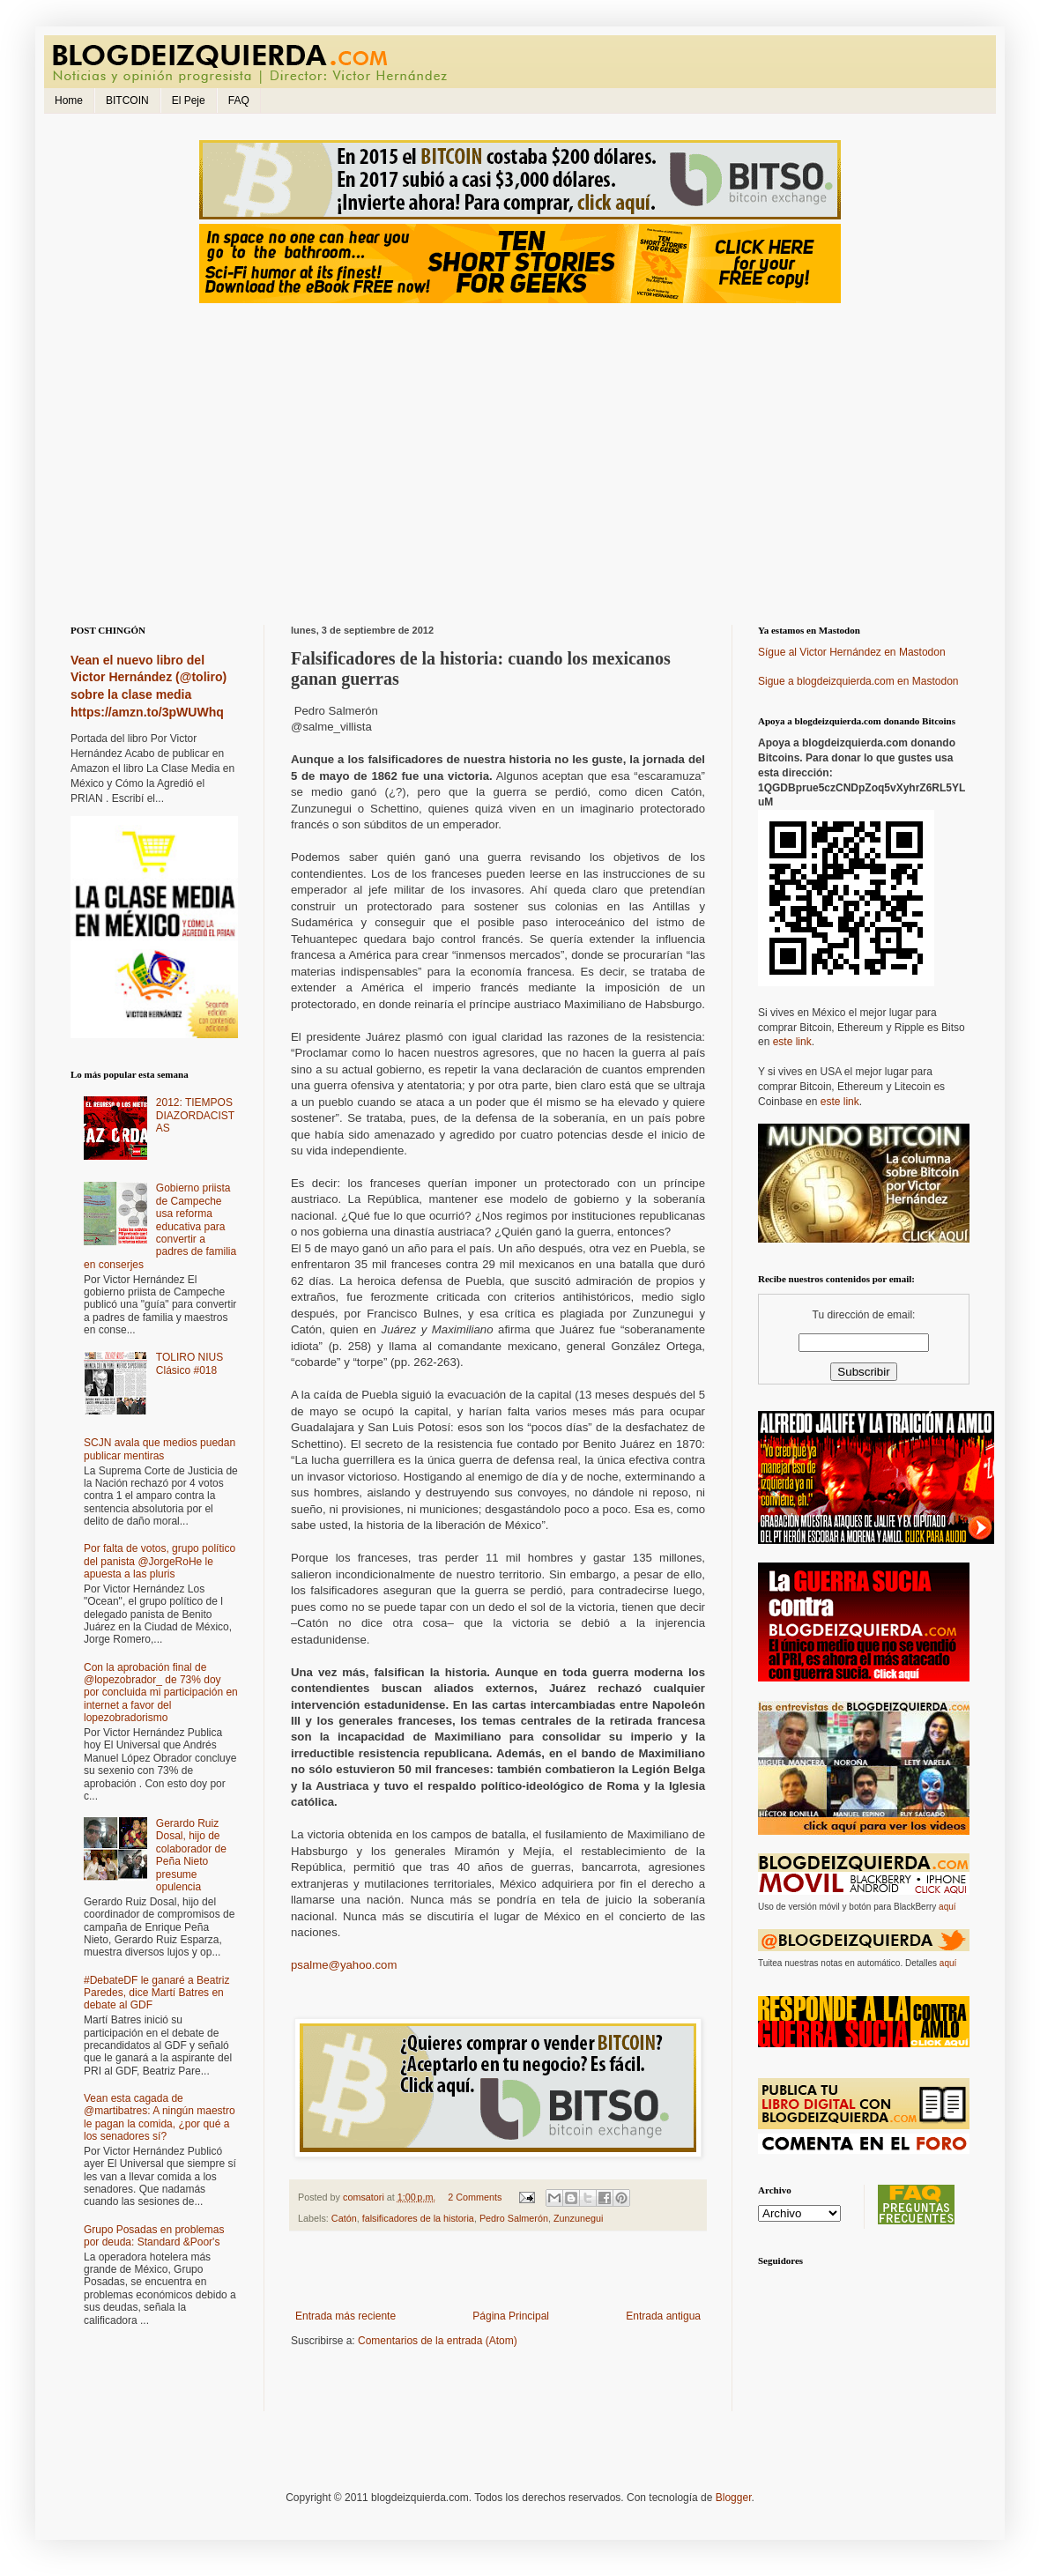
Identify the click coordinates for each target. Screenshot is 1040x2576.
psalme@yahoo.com (344, 1964)
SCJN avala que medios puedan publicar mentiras (159, 1448)
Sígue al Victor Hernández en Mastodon (852, 652)
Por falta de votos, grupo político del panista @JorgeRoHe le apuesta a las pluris (159, 1561)
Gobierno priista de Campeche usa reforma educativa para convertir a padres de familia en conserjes (160, 1226)
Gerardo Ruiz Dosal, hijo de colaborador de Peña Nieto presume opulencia (191, 1855)
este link (792, 1042)
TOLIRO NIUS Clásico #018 (189, 1363)
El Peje (188, 100)
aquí (947, 1907)
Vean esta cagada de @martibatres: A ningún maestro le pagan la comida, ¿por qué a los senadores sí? (159, 2117)
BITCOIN (127, 100)
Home (69, 100)
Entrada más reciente (345, 2316)
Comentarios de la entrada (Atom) (437, 2341)
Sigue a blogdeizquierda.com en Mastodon (858, 681)
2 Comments (474, 2197)
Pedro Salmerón (513, 2218)
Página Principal (510, 2316)
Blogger (734, 2497)
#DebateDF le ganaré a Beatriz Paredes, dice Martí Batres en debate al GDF (156, 1993)
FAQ (238, 100)
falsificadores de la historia (418, 2218)
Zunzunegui (578, 2218)
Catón (344, 2218)
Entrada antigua (663, 2316)
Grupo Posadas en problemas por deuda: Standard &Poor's (154, 2235)
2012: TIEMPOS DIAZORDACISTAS (195, 1115)
